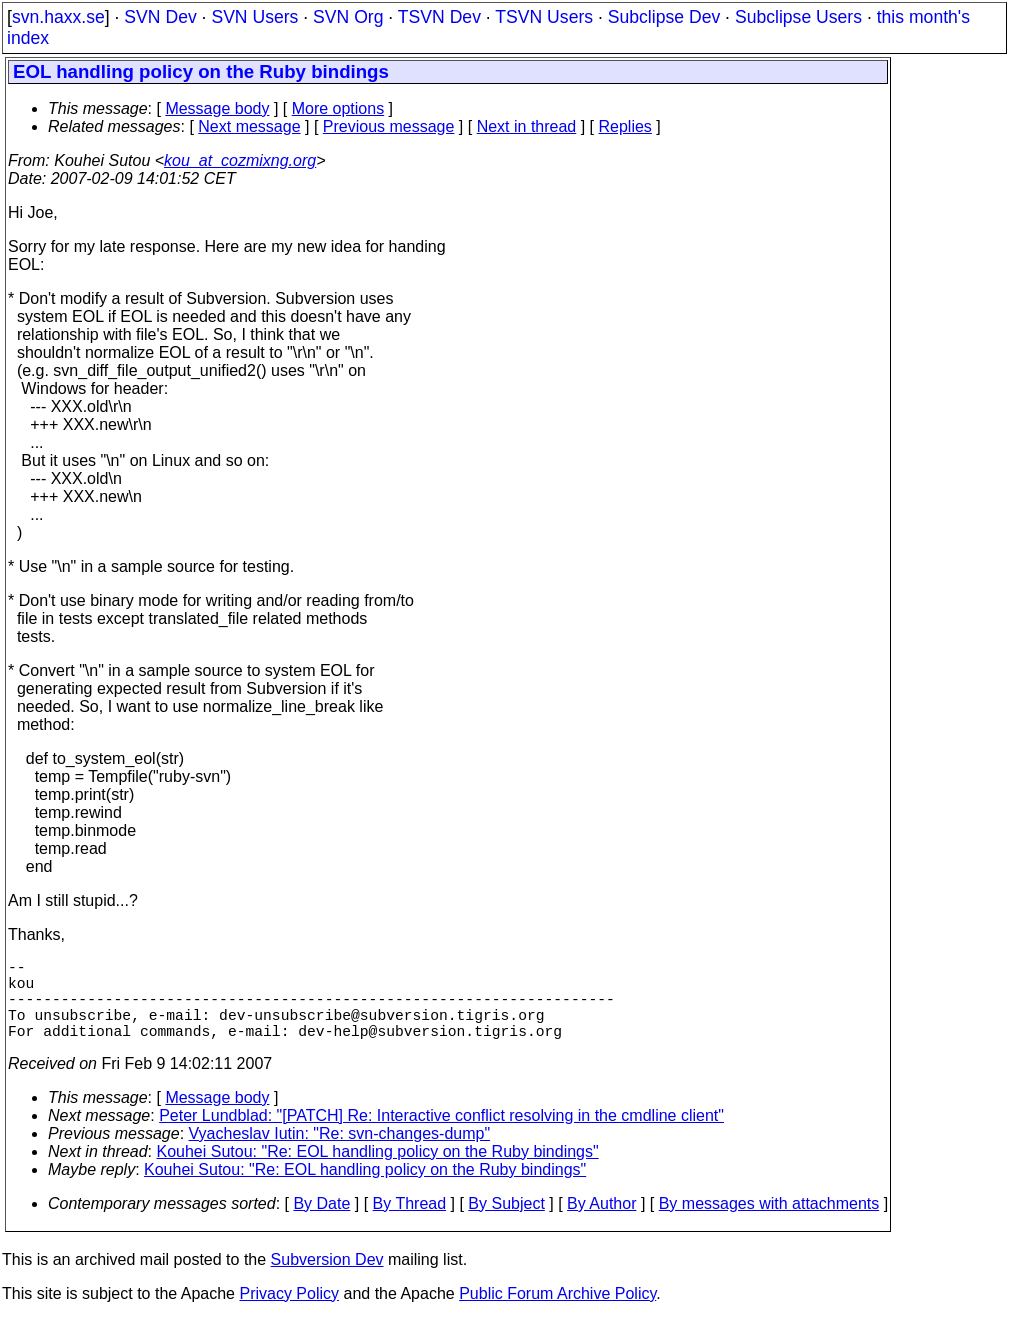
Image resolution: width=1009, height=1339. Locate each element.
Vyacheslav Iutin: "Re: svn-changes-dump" (340, 1153)
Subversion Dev (327, 1279)
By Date (321, 1223)
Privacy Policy (289, 1313)
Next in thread (527, 126)
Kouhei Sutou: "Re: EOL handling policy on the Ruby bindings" (378, 1171)
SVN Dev (160, 17)
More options (338, 108)
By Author (601, 1223)
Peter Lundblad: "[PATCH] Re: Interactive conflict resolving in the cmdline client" (441, 1135)
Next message (249, 126)
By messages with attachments (769, 1223)
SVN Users (254, 17)
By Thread (410, 1223)
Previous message (389, 126)
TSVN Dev (439, 17)
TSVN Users (544, 17)
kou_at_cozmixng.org (240, 160)
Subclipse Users (798, 17)
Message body (217, 108)
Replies (625, 126)
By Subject (506, 1223)
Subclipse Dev (664, 17)
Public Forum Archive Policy (557, 1313)
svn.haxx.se (58, 17)
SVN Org (348, 17)
